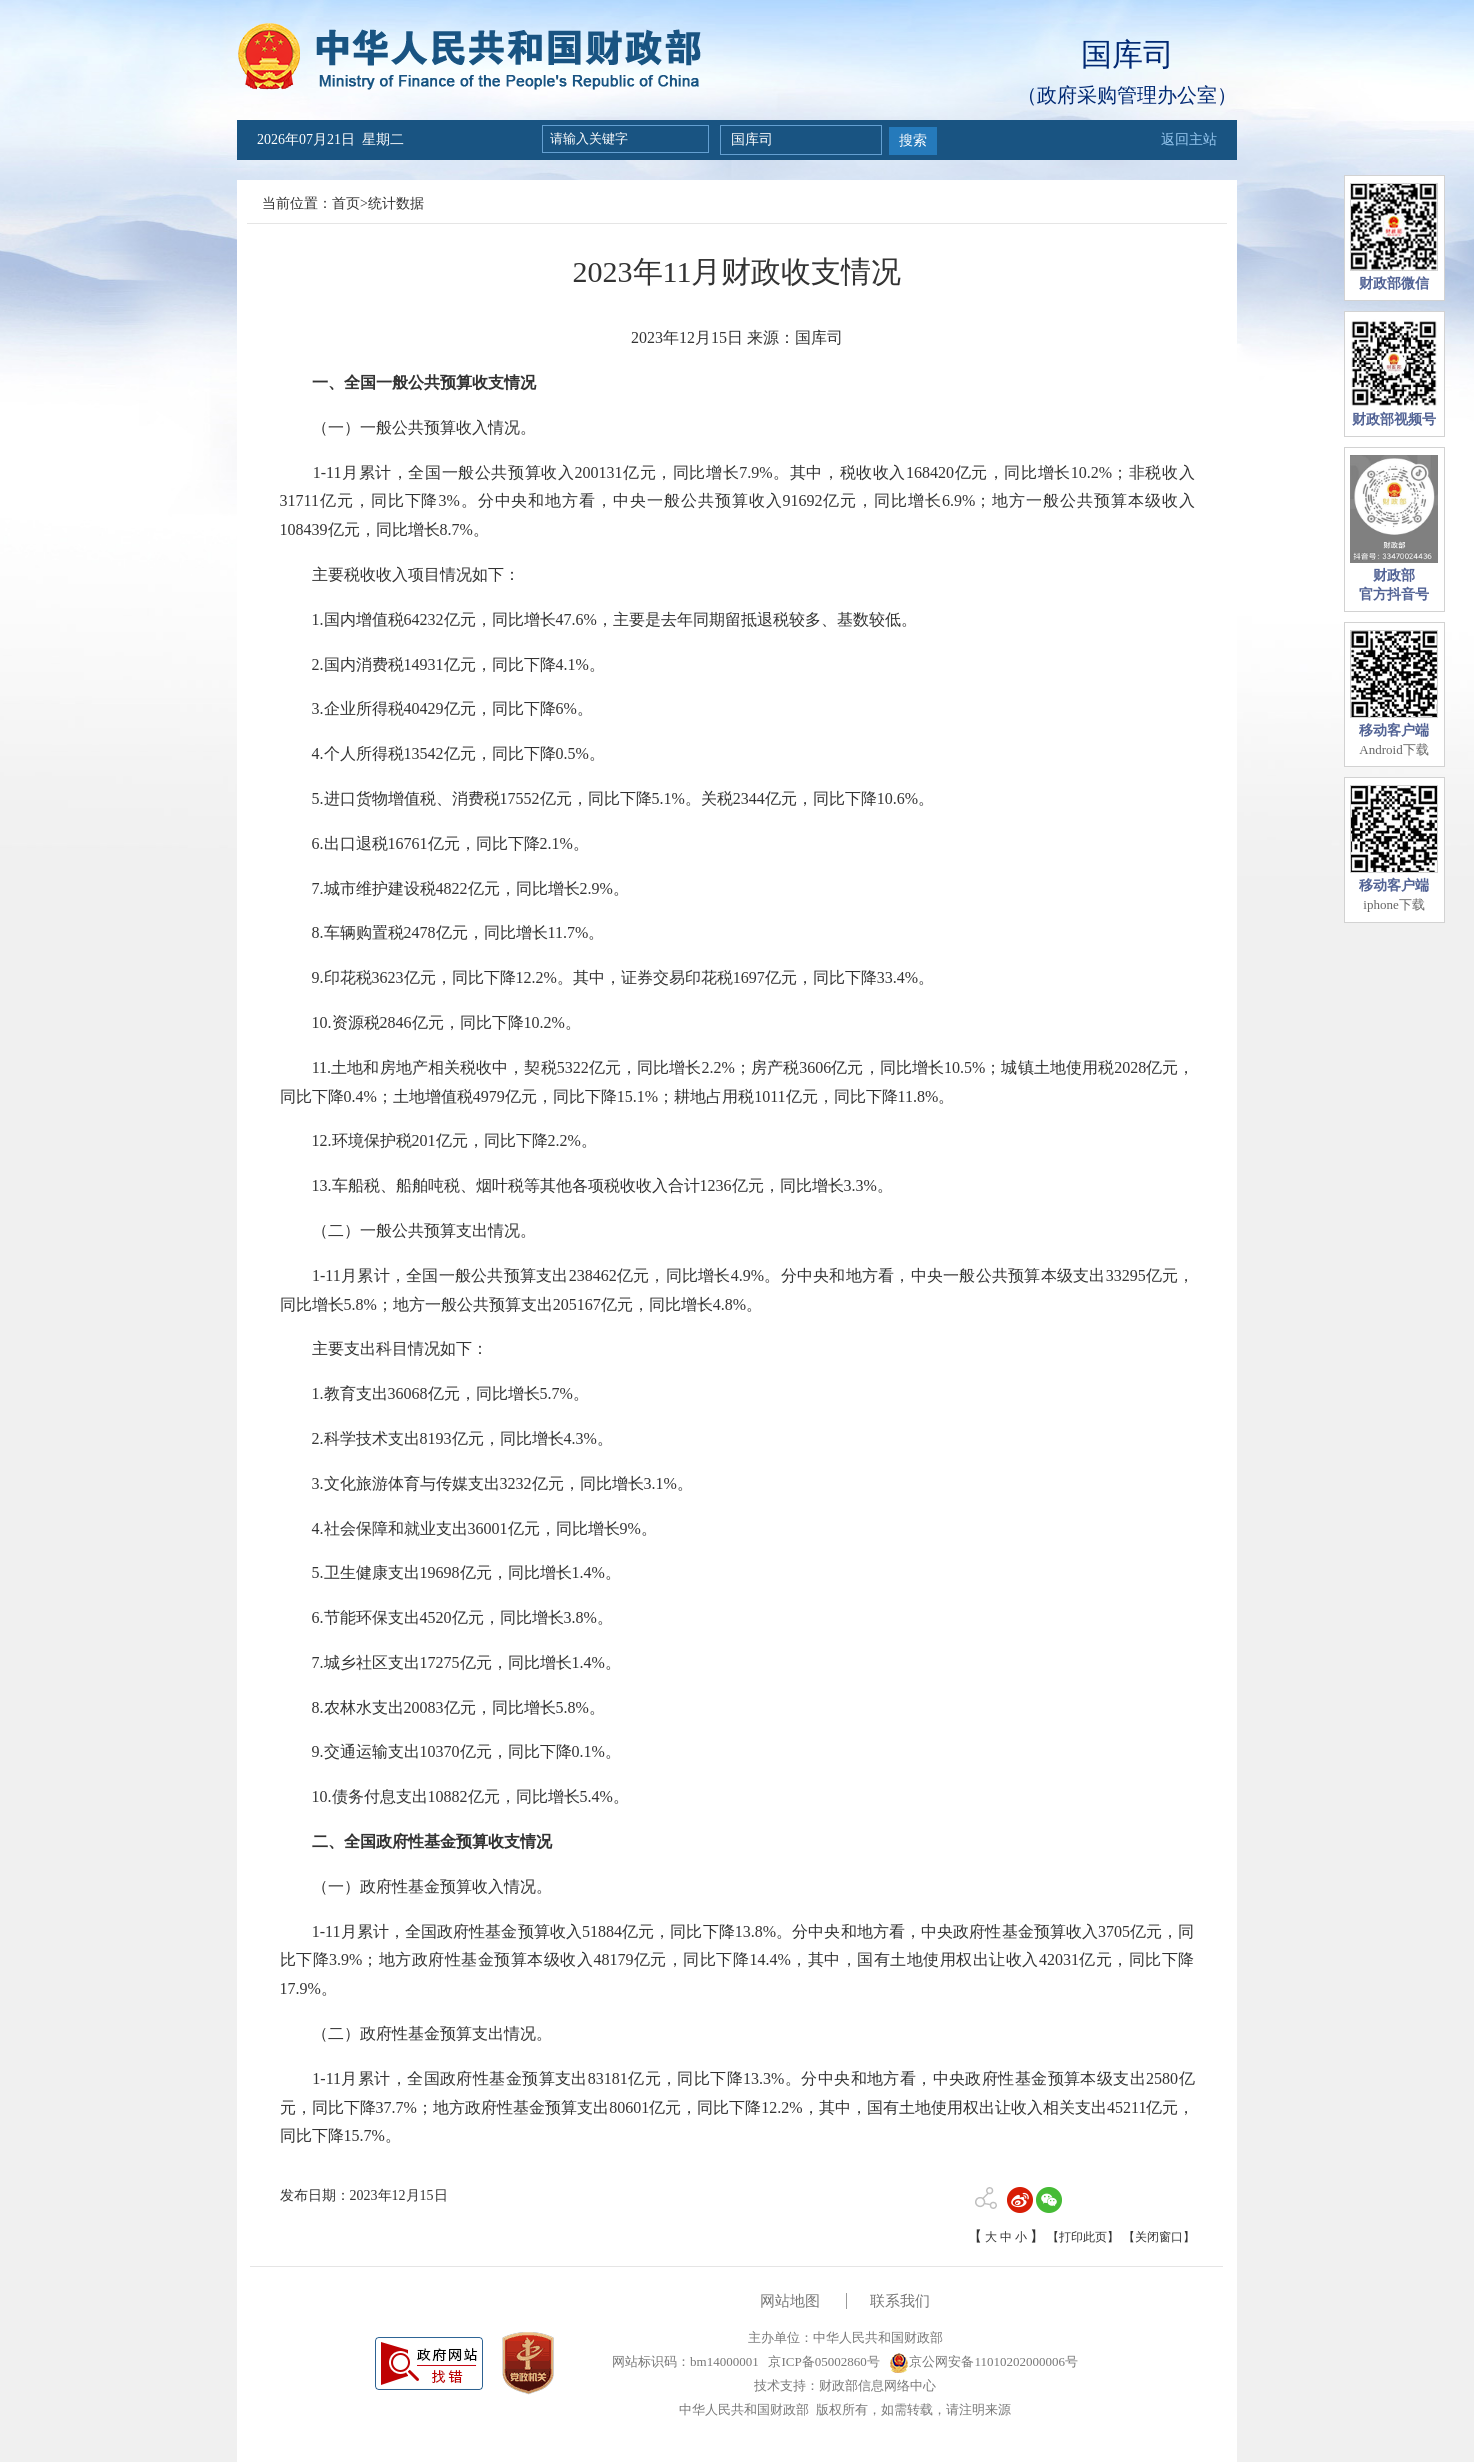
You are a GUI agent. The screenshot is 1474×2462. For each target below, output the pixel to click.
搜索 (913, 140)
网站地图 (790, 2301)
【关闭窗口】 (1159, 2237)
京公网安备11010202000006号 (983, 2361)
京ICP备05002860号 (822, 2361)
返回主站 (1189, 139)
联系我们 (900, 2301)
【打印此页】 (1083, 2237)
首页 (346, 203)
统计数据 (396, 203)
